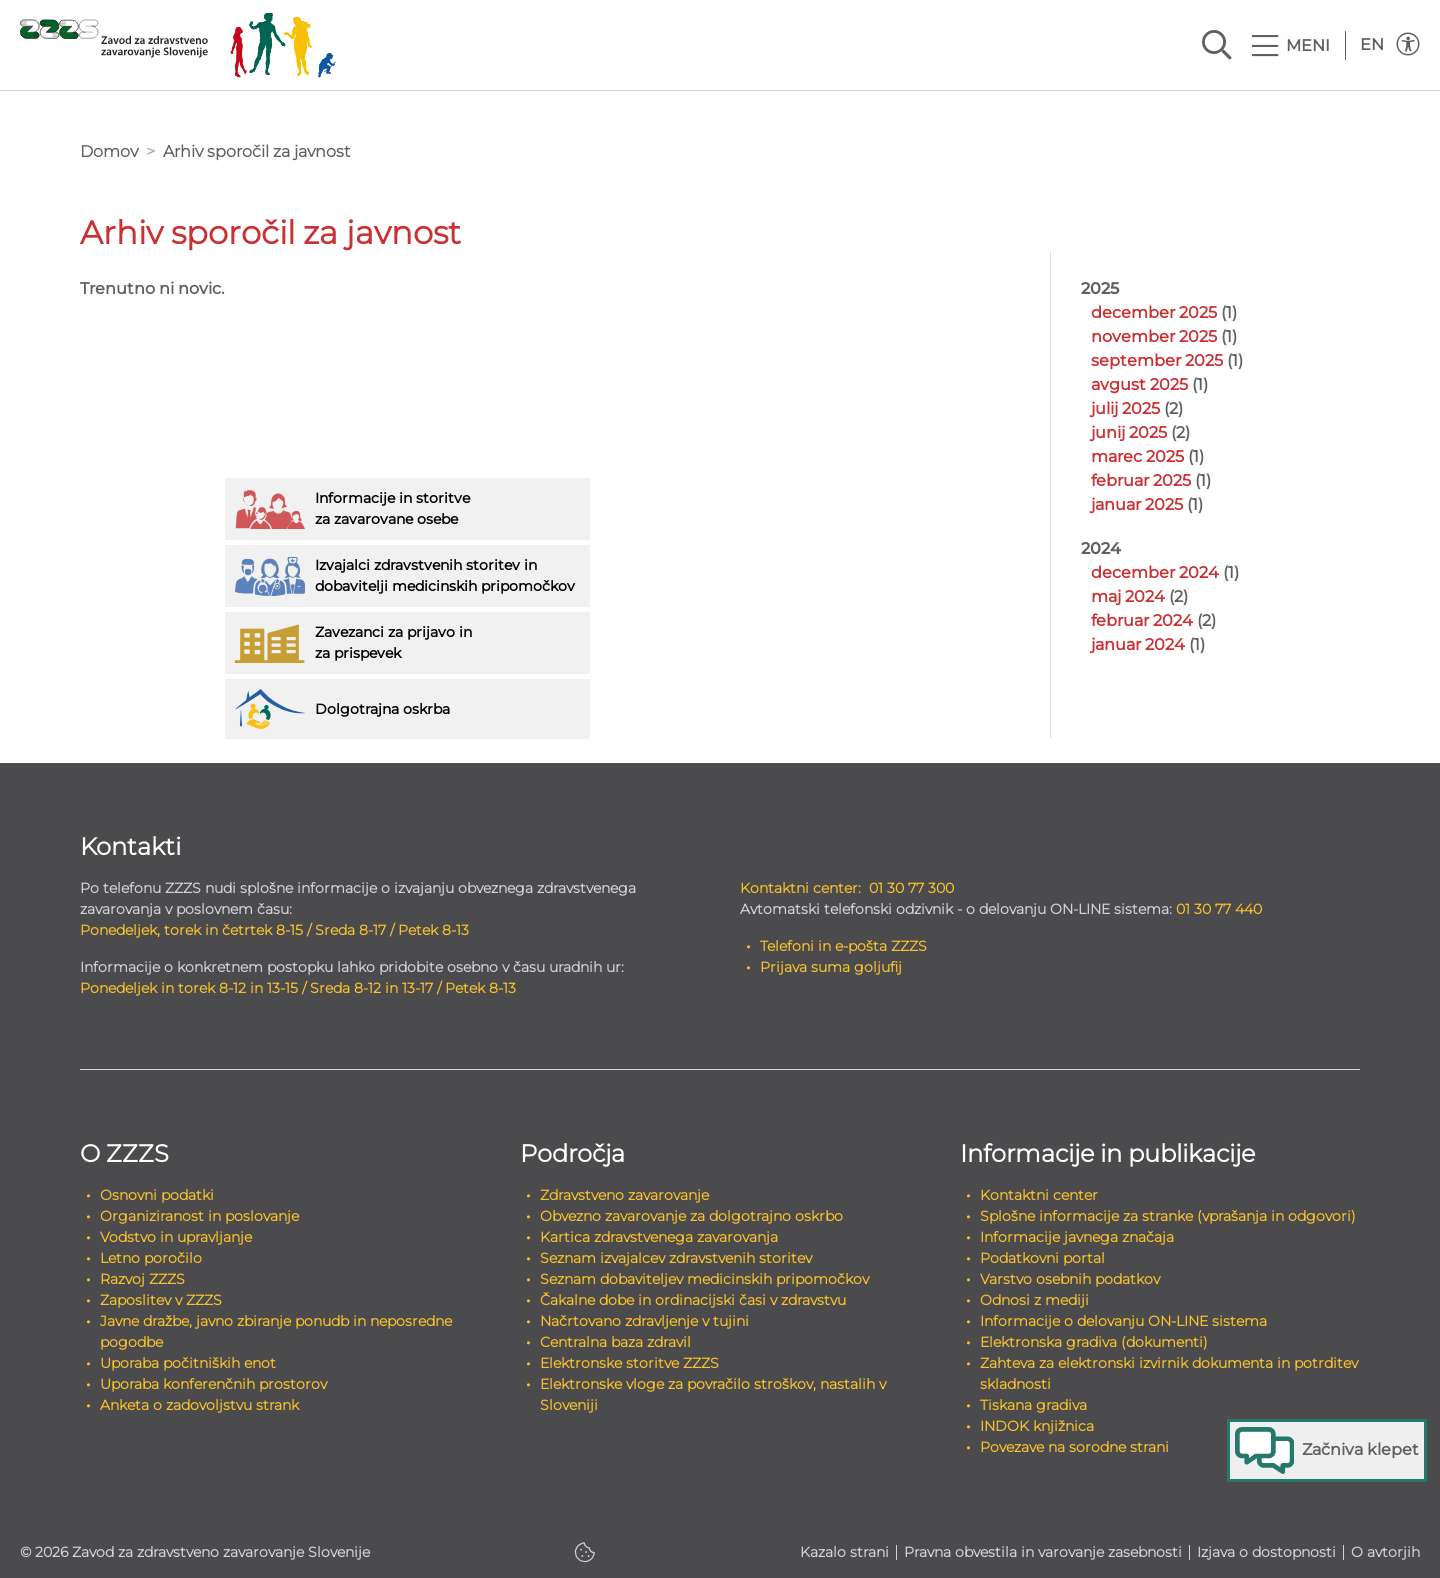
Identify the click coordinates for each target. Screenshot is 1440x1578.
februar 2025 (1141, 480)
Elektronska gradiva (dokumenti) (1094, 1342)
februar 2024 (1142, 620)
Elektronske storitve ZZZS (629, 1363)
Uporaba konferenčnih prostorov (213, 1384)
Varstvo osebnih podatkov (1070, 1279)
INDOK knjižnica (1037, 1426)
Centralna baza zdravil (615, 1342)
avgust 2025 (1139, 384)
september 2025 (1157, 360)
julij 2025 (1125, 408)
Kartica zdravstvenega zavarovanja (659, 1237)
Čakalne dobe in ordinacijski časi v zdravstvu (693, 1300)
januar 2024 (1138, 644)
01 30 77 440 (1219, 909)
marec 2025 (1137, 456)
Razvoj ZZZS (142, 1279)
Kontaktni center (1039, 1195)
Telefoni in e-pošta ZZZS (843, 946)
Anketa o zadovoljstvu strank (199, 1405)
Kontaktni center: (800, 888)
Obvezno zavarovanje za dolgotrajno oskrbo (691, 1216)
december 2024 (1155, 572)
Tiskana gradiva (1033, 1405)
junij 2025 (1129, 432)
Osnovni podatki (157, 1195)
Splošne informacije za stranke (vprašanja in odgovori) (1168, 1216)
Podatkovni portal (1042, 1258)
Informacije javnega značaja (1077, 1237)
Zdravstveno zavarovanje (624, 1195)
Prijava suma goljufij (831, 967)
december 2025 (1154, 312)
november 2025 (1154, 336)
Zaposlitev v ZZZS (161, 1300)
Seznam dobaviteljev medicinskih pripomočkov (704, 1279)
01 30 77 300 (911, 888)
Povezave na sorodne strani (1074, 1447)
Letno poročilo (151, 1258)
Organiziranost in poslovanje (199, 1216)
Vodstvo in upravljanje (176, 1237)
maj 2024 (1128, 596)
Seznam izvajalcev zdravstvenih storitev (676, 1258)
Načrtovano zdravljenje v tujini (644, 1321)
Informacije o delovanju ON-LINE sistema (1123, 1321)
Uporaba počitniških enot (188, 1363)
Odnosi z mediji (1034, 1300)
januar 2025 (1137, 504)
